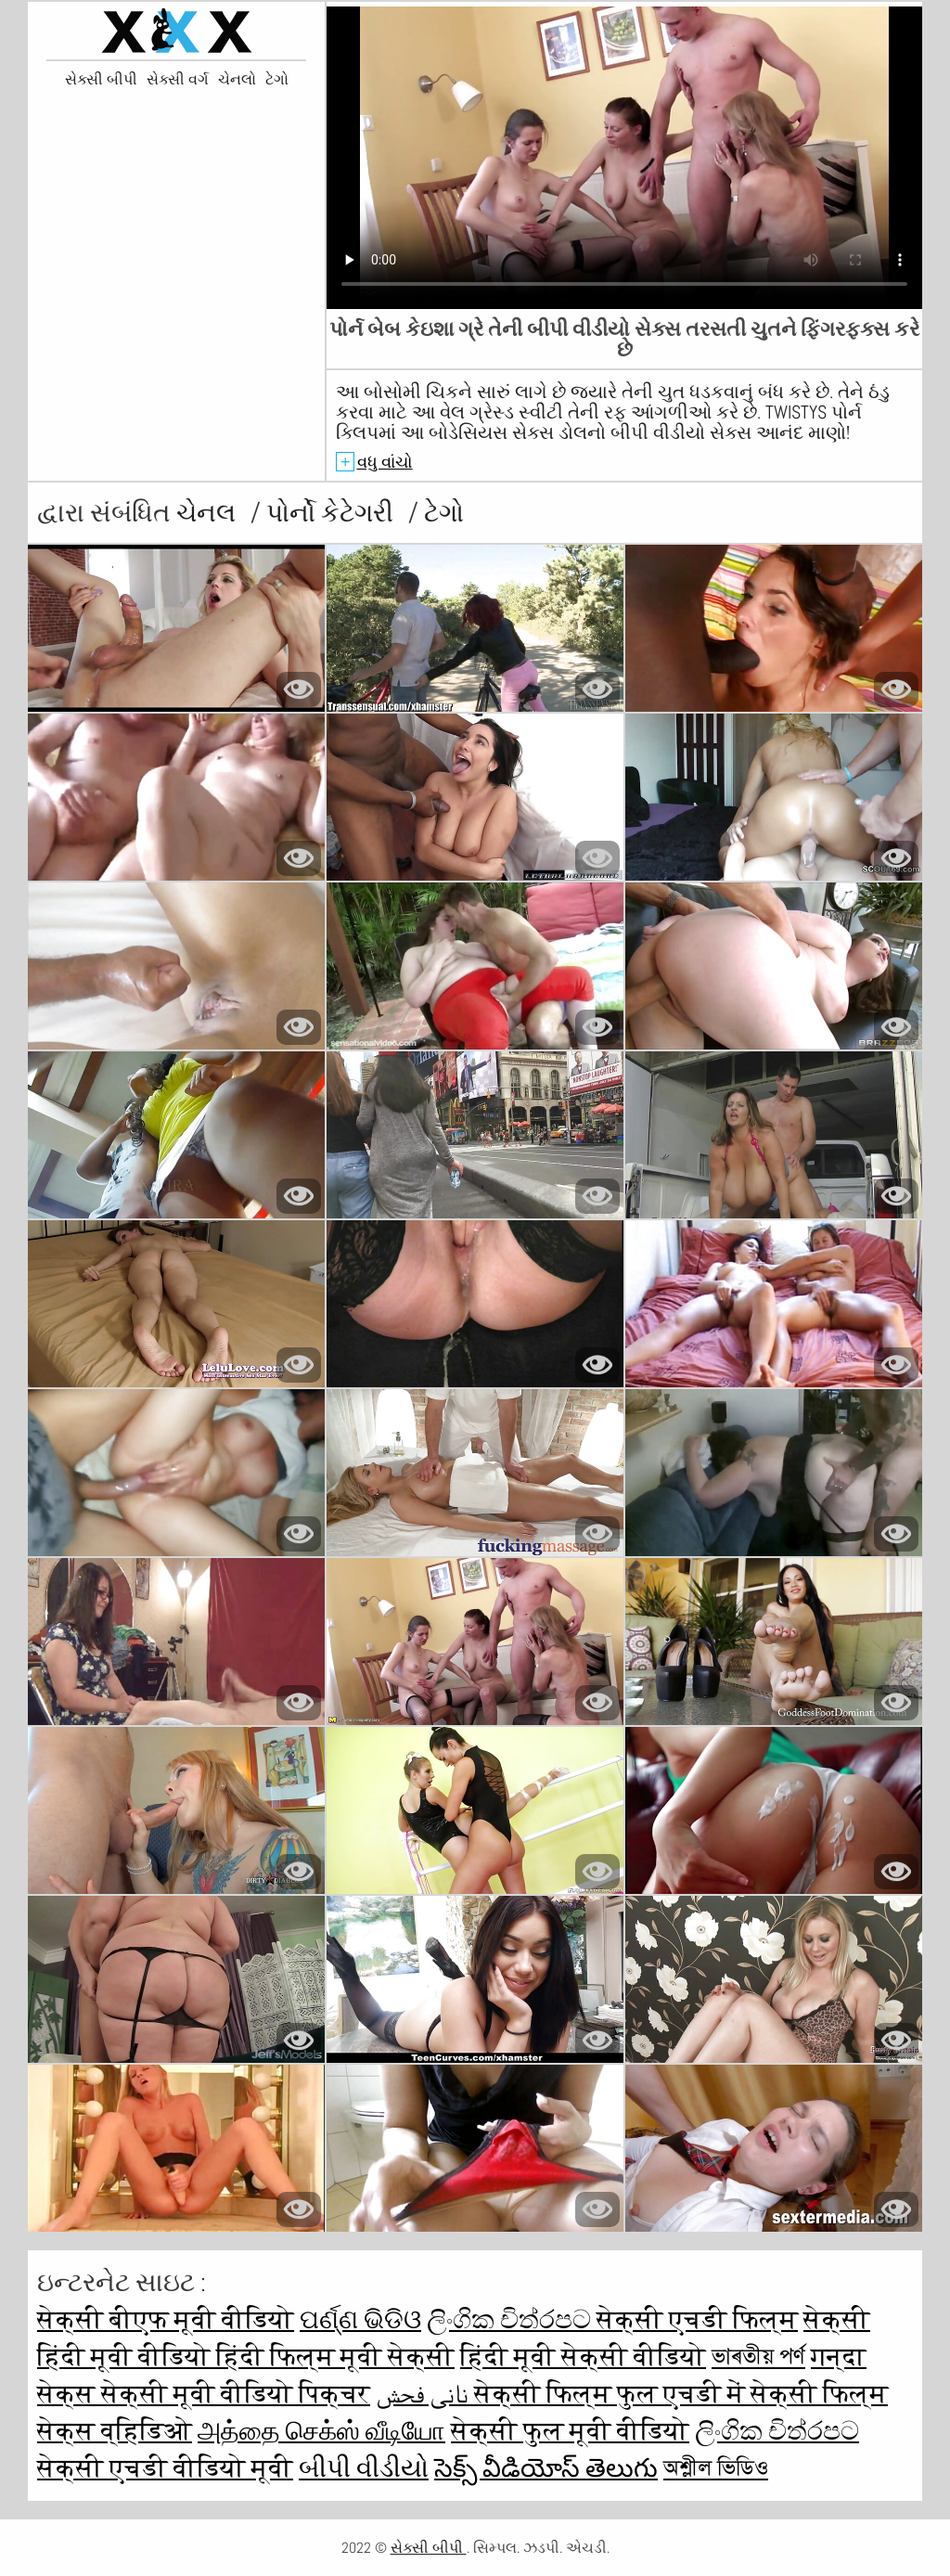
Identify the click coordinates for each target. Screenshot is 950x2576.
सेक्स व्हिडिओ (114, 2431)
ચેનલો (237, 80)
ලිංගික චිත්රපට (512, 2319)
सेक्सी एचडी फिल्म (697, 2319)
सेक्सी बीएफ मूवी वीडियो (165, 2319)
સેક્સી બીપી (101, 80)
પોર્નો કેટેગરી (332, 512)
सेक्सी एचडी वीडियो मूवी (165, 2468)
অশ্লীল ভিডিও (715, 2468)
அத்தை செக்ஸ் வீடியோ (321, 2431)
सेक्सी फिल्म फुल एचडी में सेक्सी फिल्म (681, 2393)
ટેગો (277, 80)
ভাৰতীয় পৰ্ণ (758, 2356)
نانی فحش (425, 2393)
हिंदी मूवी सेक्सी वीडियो (583, 2356)
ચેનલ (208, 512)
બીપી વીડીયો (364, 2468)
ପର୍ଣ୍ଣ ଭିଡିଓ (360, 2319)
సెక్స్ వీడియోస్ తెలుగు (546, 2468)
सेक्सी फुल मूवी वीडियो (570, 2431)
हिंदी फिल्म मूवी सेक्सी (335, 2356)
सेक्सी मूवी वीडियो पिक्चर (235, 2393)
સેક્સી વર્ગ (178, 80)
